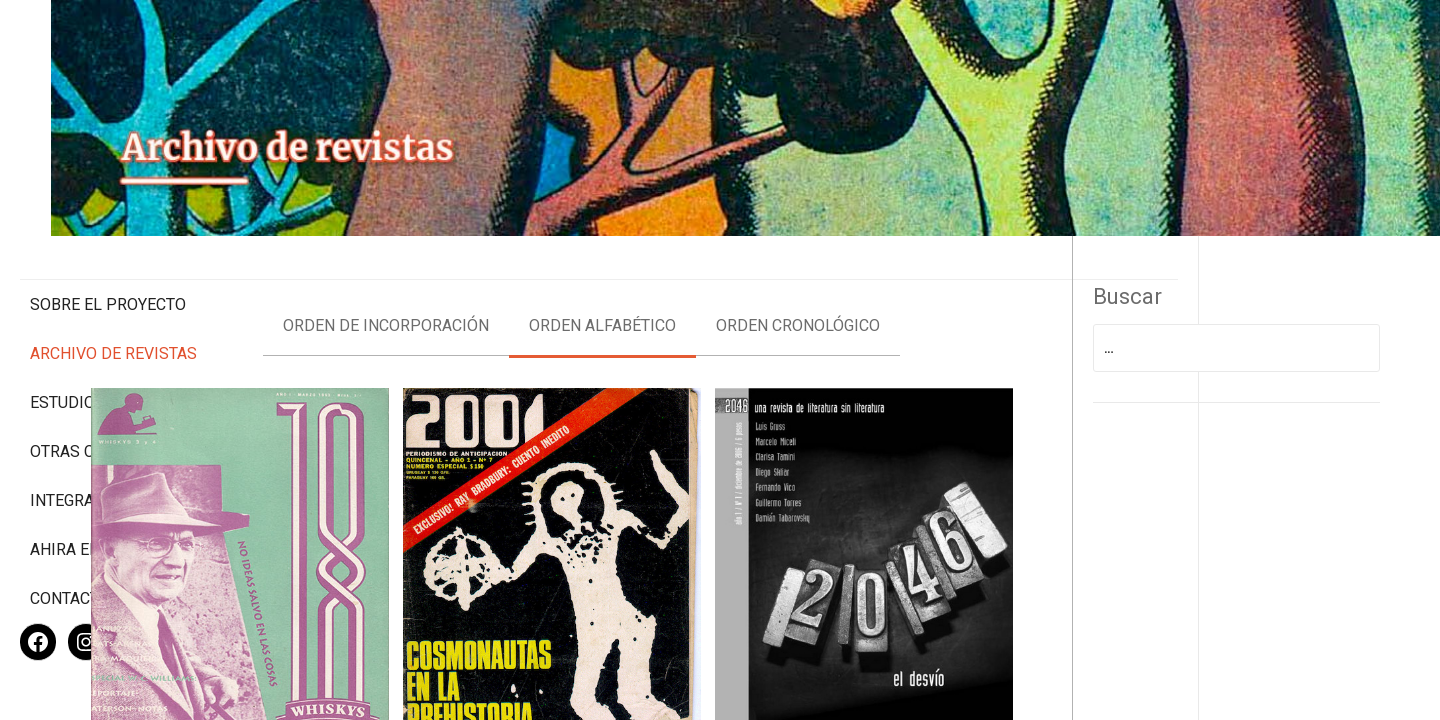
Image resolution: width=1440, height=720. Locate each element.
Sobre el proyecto (108, 220)
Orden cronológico (922, 291)
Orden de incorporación (510, 291)
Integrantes (81, 435)
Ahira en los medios (113, 484)
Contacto (70, 533)
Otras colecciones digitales (109, 377)
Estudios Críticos (104, 318)
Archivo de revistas (113, 269)
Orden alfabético (726, 291)
